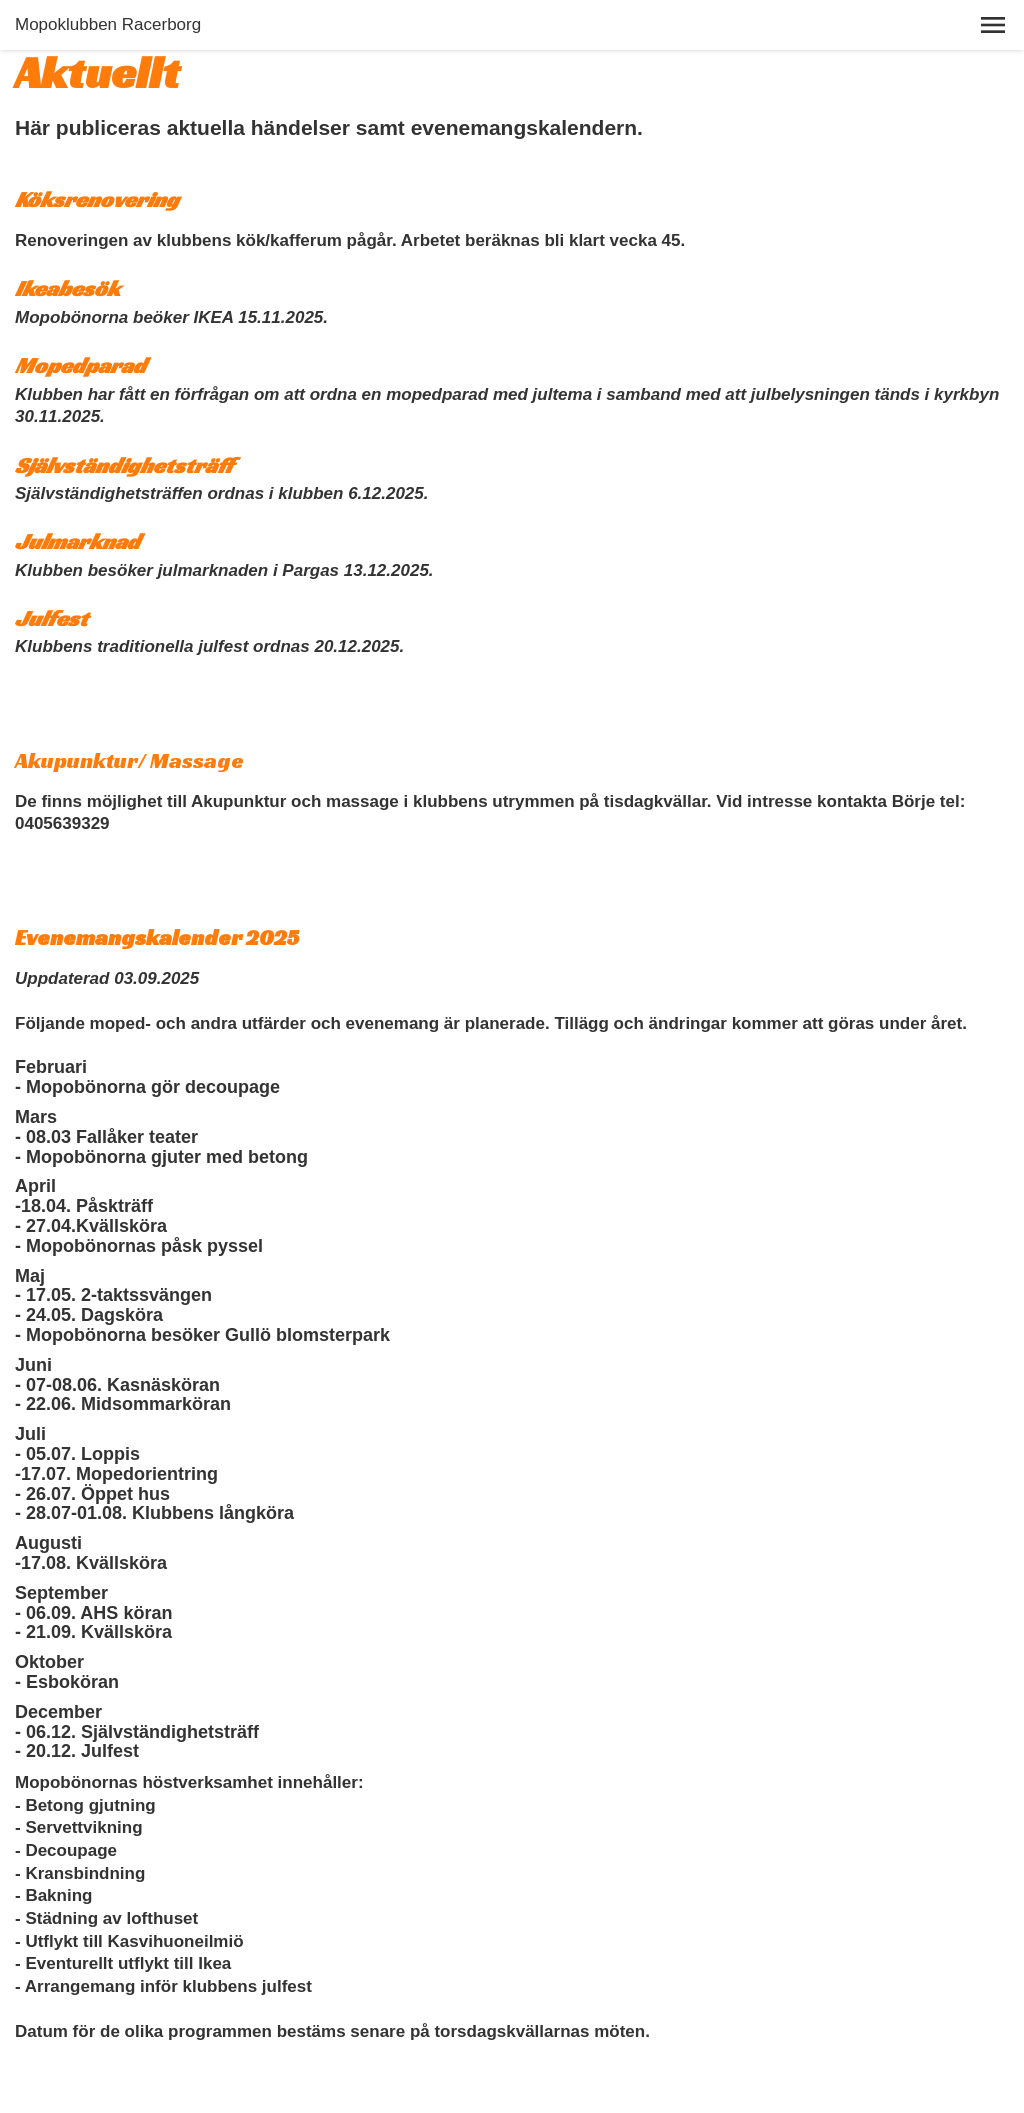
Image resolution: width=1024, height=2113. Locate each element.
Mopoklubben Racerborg (108, 24)
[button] (993, 25)
